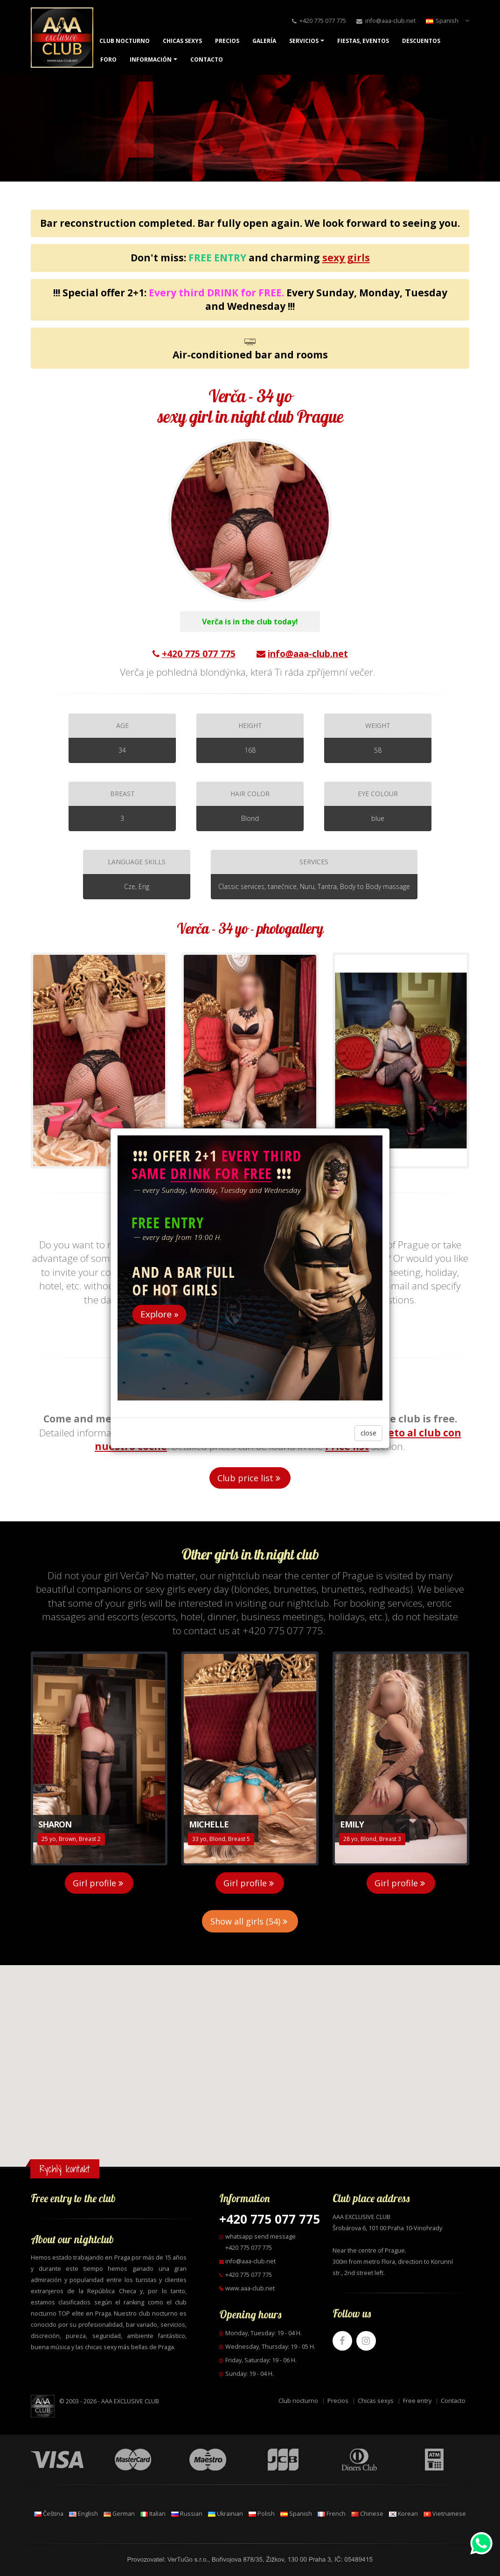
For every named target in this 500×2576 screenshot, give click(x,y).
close (368, 1432)
